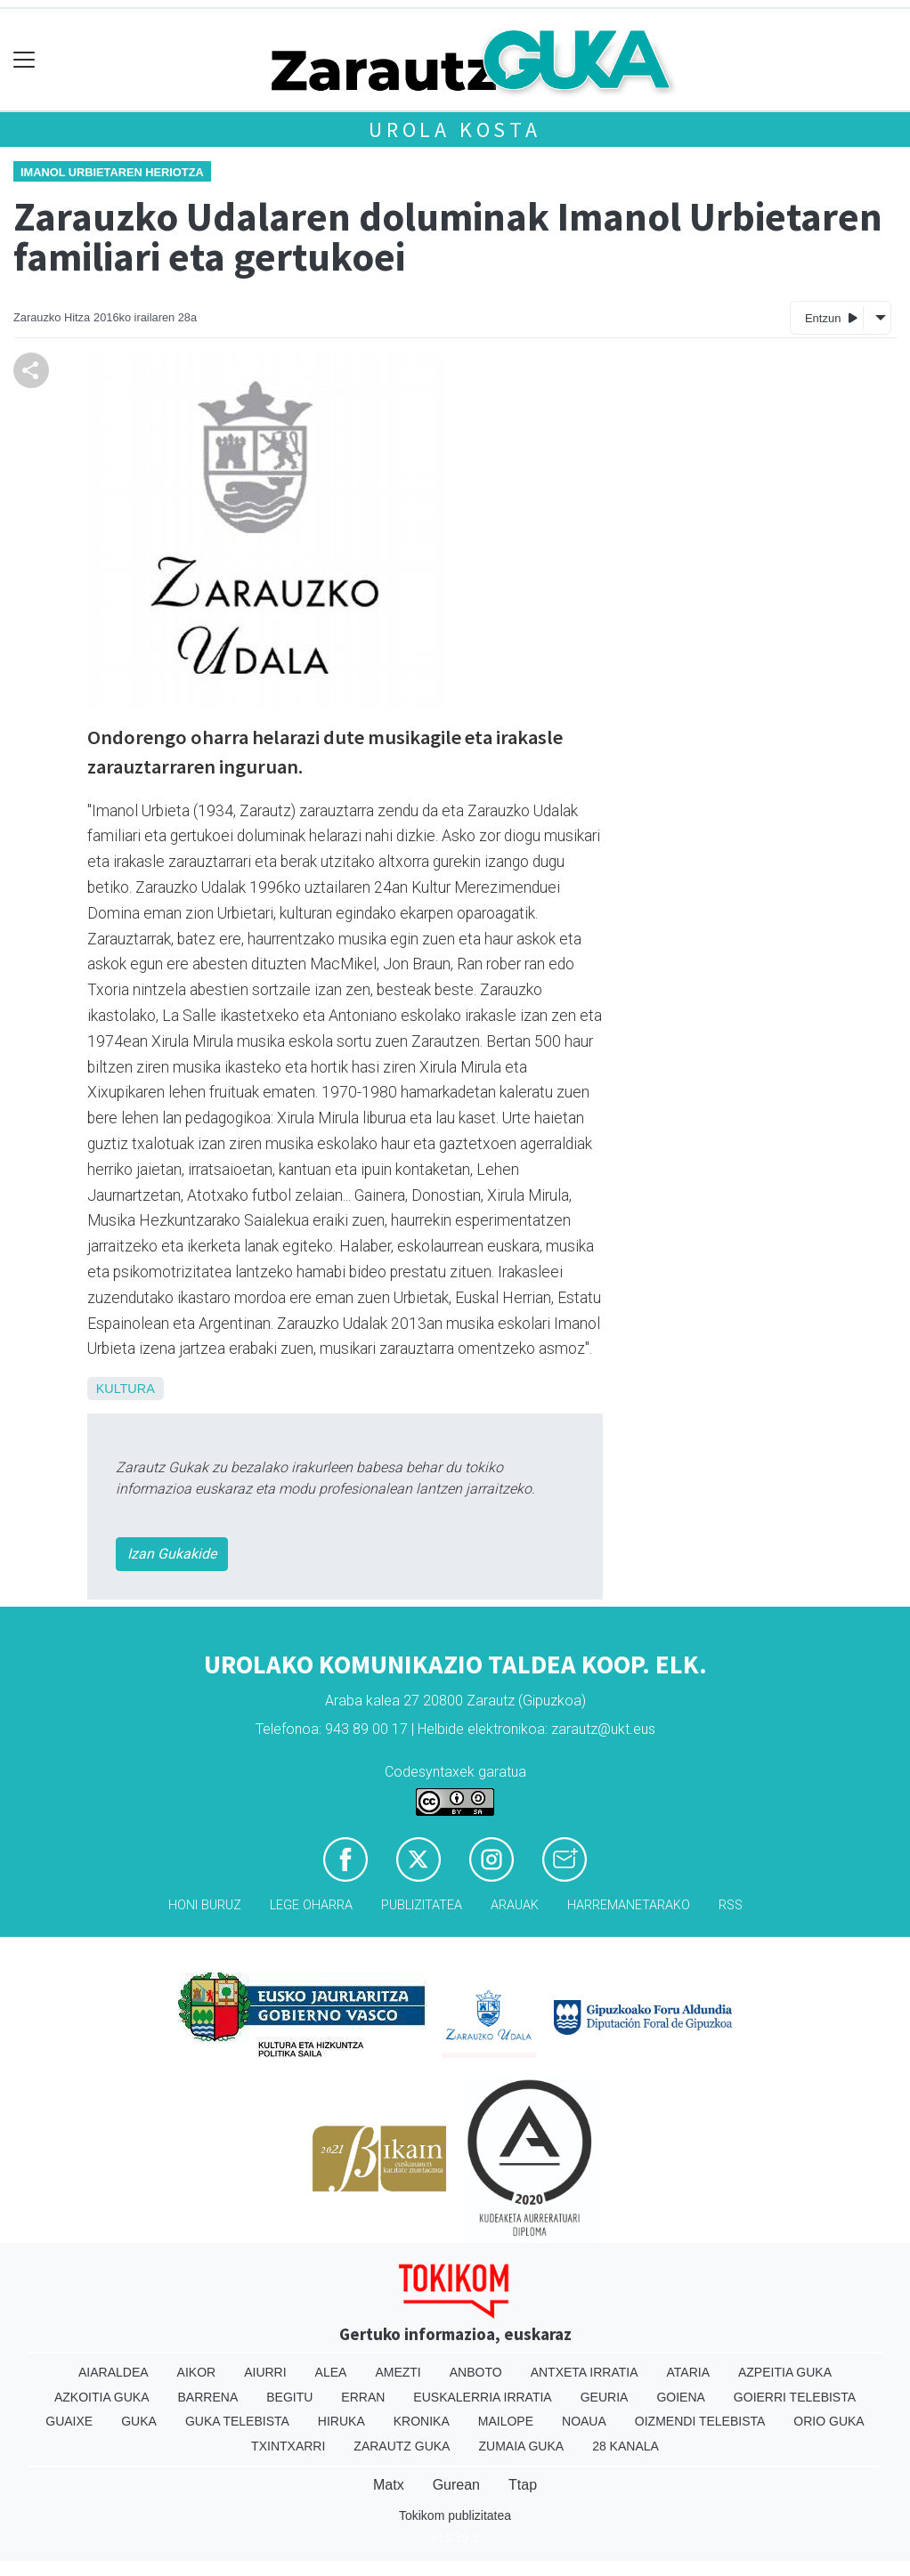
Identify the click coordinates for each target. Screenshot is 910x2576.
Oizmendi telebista (700, 2421)
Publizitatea (421, 1905)
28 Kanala (625, 2446)
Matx (388, 2484)
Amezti (397, 2372)
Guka (139, 2421)
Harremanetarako (628, 1905)
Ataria (688, 2372)
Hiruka (341, 2421)
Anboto (476, 2372)
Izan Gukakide (171, 1553)
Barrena (208, 2397)
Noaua (584, 2421)
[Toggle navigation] (24, 60)
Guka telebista (237, 2421)
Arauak (515, 1905)
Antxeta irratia (584, 2372)
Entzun (831, 317)
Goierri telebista (795, 2397)
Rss (731, 1905)
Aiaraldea (113, 2372)
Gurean (456, 2484)
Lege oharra (311, 1905)
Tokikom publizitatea (455, 2515)
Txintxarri (288, 2446)
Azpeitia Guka (785, 2372)
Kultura (125, 1388)
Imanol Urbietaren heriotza (112, 172)
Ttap (522, 2484)
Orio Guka (828, 2421)
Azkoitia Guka (102, 2397)
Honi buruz (204, 1905)
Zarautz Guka (401, 2446)
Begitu (289, 2397)
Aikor (196, 2372)
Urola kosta (455, 129)
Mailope (505, 2421)
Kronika (422, 2421)
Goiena (680, 2397)
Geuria (605, 2397)
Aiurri (265, 2372)
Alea (331, 2372)
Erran (363, 2397)
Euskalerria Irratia (482, 2397)
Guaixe (69, 2421)
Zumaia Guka (521, 2446)
